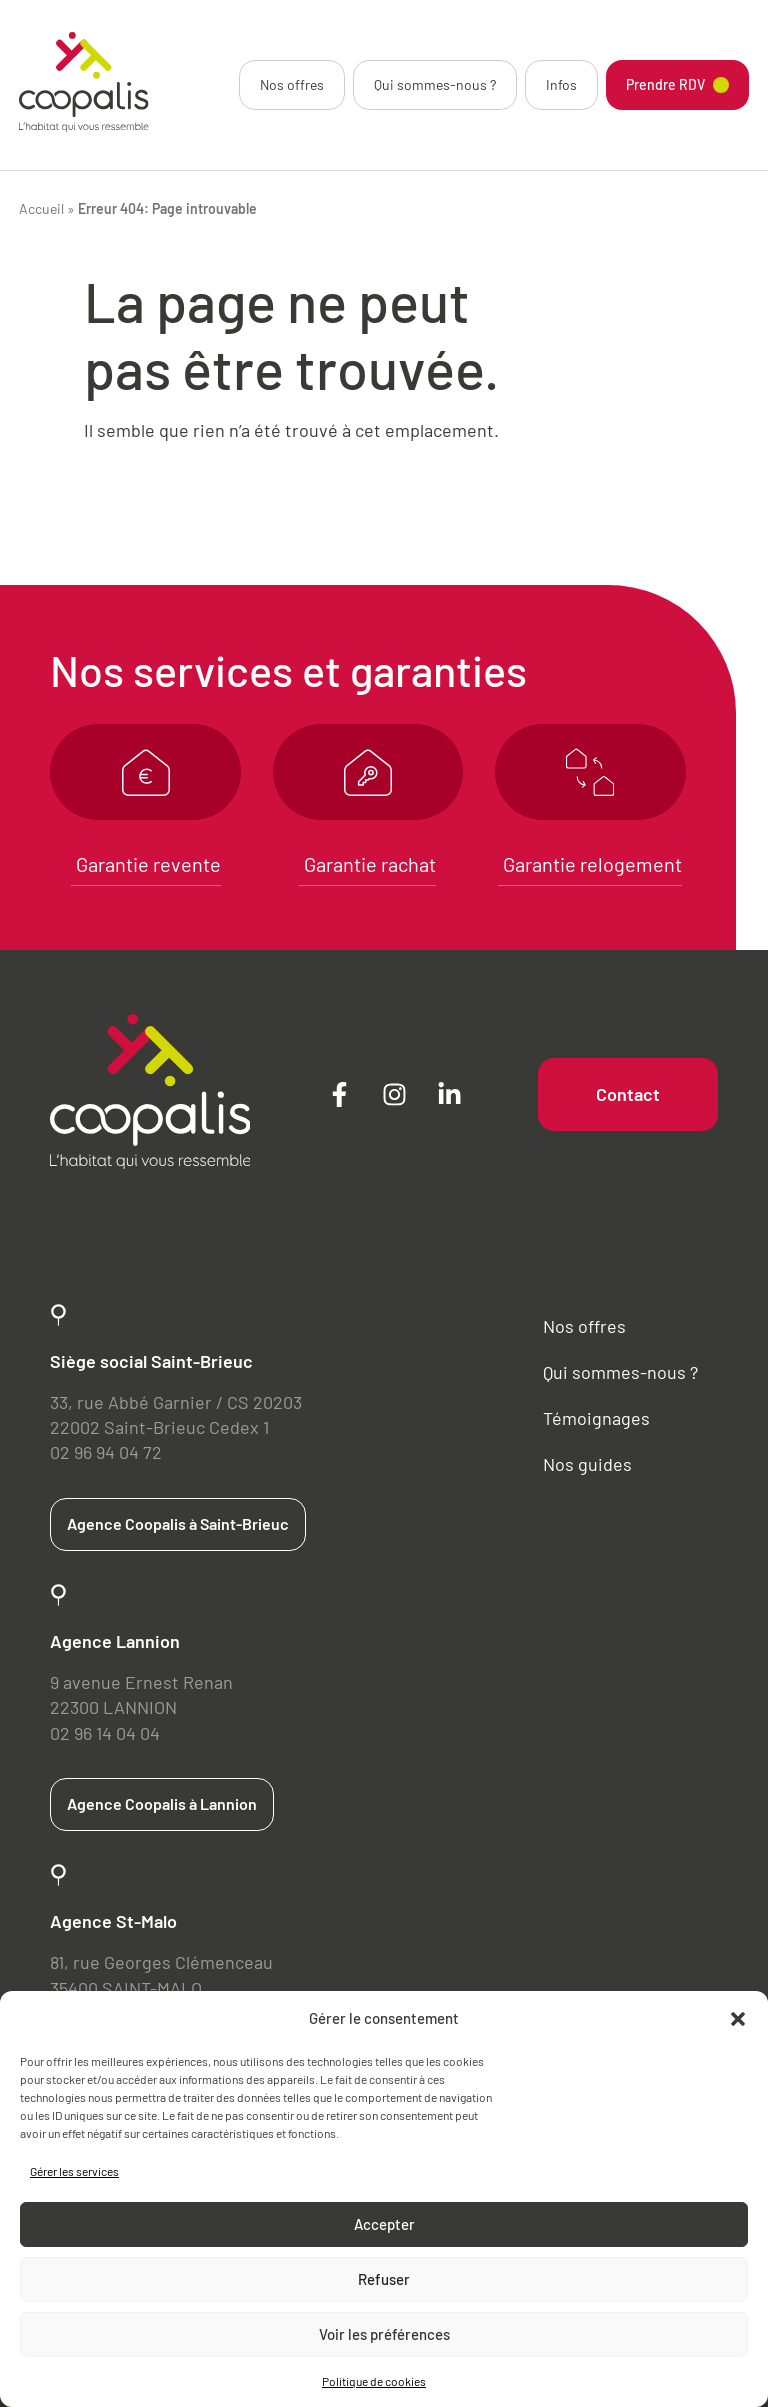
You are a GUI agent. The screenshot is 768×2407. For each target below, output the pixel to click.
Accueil (41, 208)
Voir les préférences (384, 2334)
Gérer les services (74, 2171)
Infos (561, 84)
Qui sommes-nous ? (435, 84)
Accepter (384, 2224)
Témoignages (596, 1418)
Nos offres (292, 84)
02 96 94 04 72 (106, 1452)
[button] (738, 2019)
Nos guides (587, 1464)
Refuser (384, 2279)
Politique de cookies (374, 2381)
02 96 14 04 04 (105, 1733)
